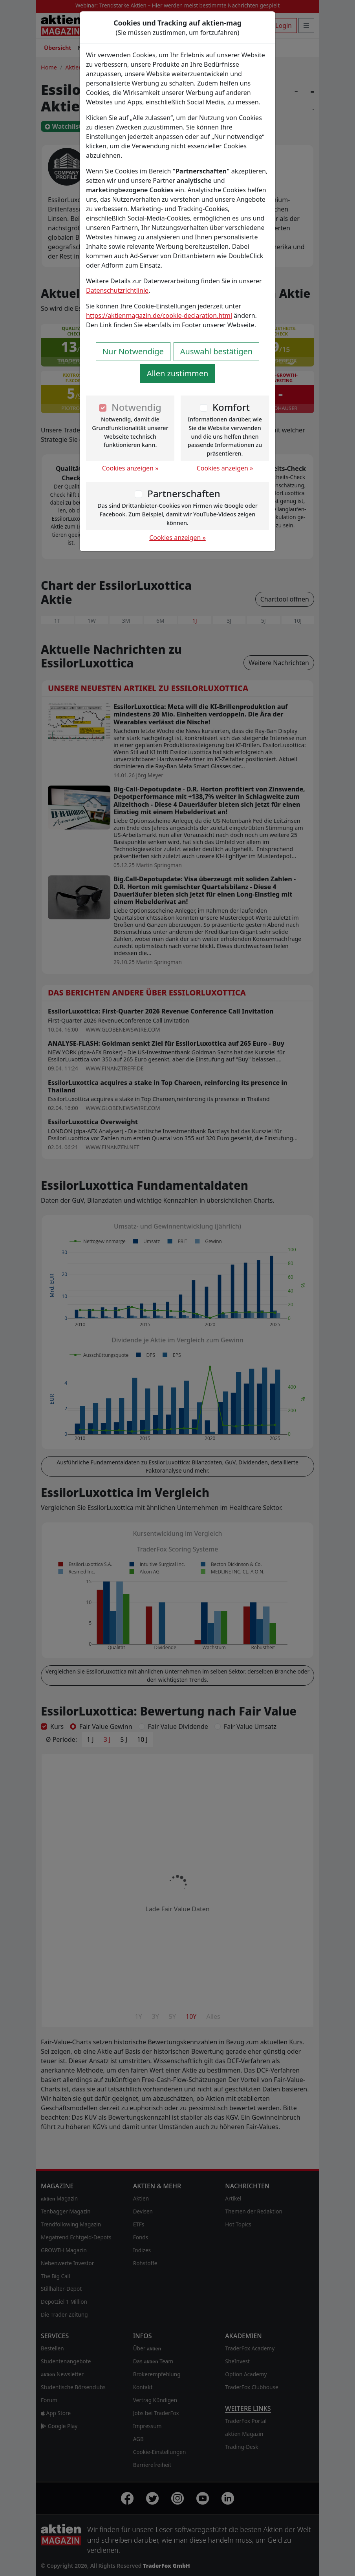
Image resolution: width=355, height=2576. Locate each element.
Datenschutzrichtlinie (117, 290)
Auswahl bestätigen (216, 351)
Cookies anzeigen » (130, 468)
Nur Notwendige (133, 351)
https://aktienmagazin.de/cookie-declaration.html (159, 315)
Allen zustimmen (178, 373)
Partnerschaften (183, 493)
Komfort (231, 407)
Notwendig (136, 407)
